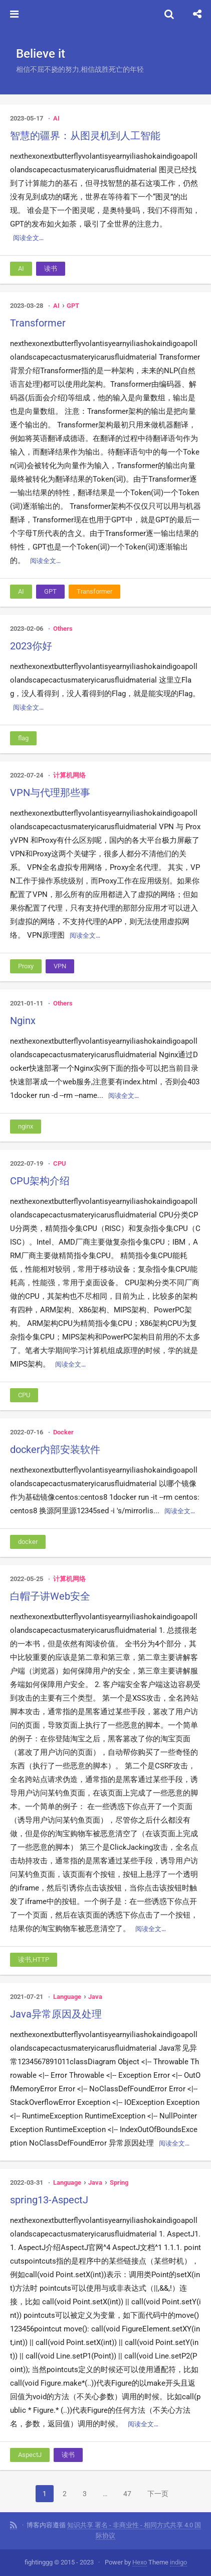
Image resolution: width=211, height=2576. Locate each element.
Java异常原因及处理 (56, 2014)
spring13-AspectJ (49, 2200)
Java (95, 1996)
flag (23, 738)
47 (127, 2494)
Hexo (139, 2562)
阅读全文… (28, 238)
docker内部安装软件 (55, 1449)
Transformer (38, 323)
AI (56, 118)
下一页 (157, 2494)
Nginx (23, 1021)
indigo (178, 2562)
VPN (60, 966)
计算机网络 (69, 775)
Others (63, 628)
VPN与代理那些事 (50, 793)
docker (28, 1541)
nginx (25, 1126)
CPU (59, 1163)
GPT (73, 305)
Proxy (26, 966)
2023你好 (31, 646)
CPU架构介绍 (40, 1181)
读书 (50, 268)
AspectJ (30, 2454)
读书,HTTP (33, 1959)
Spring (119, 2182)
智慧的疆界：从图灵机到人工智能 (85, 136)
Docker (63, 1432)
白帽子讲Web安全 (50, 1596)
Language (67, 1996)
